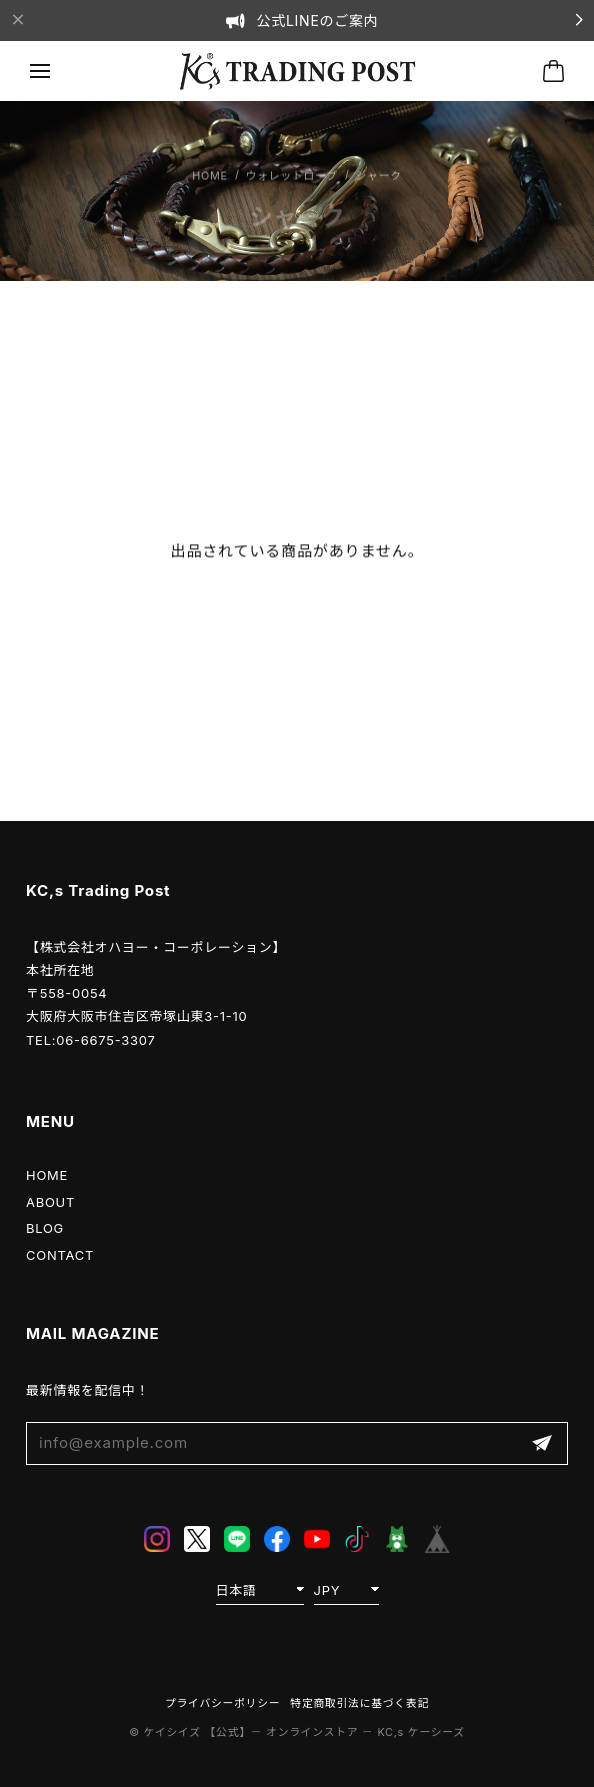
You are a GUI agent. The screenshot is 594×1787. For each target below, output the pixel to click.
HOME (47, 1175)
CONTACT (60, 1255)
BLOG (45, 1228)
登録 (542, 1443)
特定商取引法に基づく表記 (359, 1703)
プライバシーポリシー (222, 1703)
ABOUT (50, 1202)
